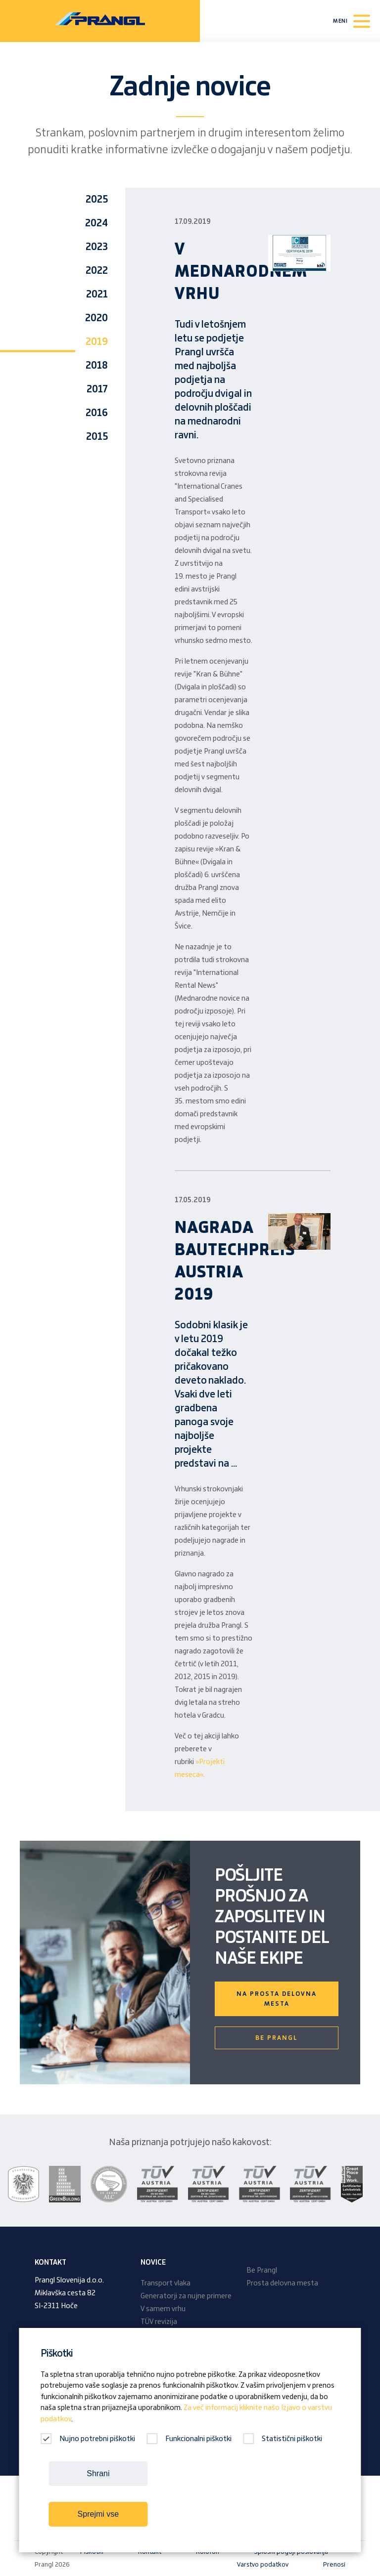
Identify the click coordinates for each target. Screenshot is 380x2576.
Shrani (98, 2473)
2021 (97, 294)
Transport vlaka (165, 2283)
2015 (97, 436)
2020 (96, 318)
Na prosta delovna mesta (277, 1998)
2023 (97, 247)
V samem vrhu (163, 2309)
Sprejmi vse (98, 2514)
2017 (97, 389)
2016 (97, 413)
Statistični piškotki (282, 2439)
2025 (97, 199)
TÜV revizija (159, 2322)
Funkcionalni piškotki (189, 2439)
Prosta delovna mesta (282, 2283)
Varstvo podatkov (262, 2564)
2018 (97, 365)
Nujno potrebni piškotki (88, 2439)
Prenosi (334, 2564)
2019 (97, 342)
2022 (97, 270)
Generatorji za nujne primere (186, 2296)
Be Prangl (276, 2037)
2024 (96, 223)
